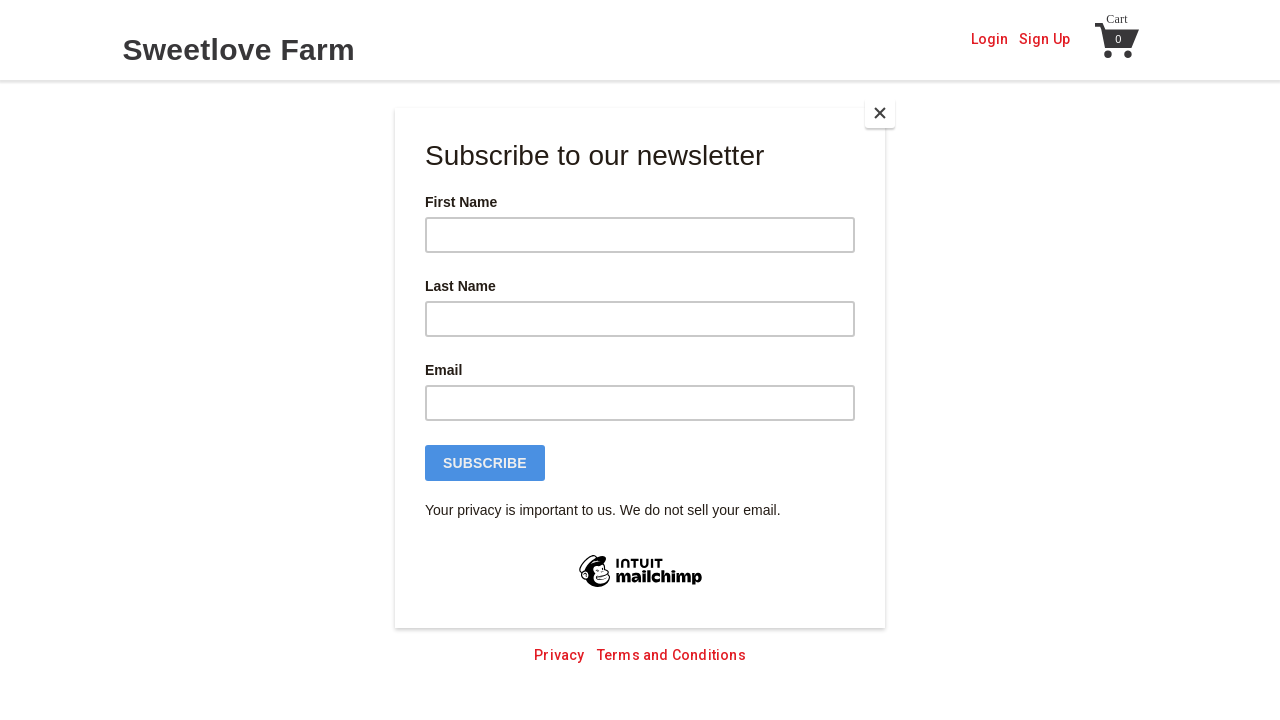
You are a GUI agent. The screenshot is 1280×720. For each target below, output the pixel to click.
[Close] (880, 113)
